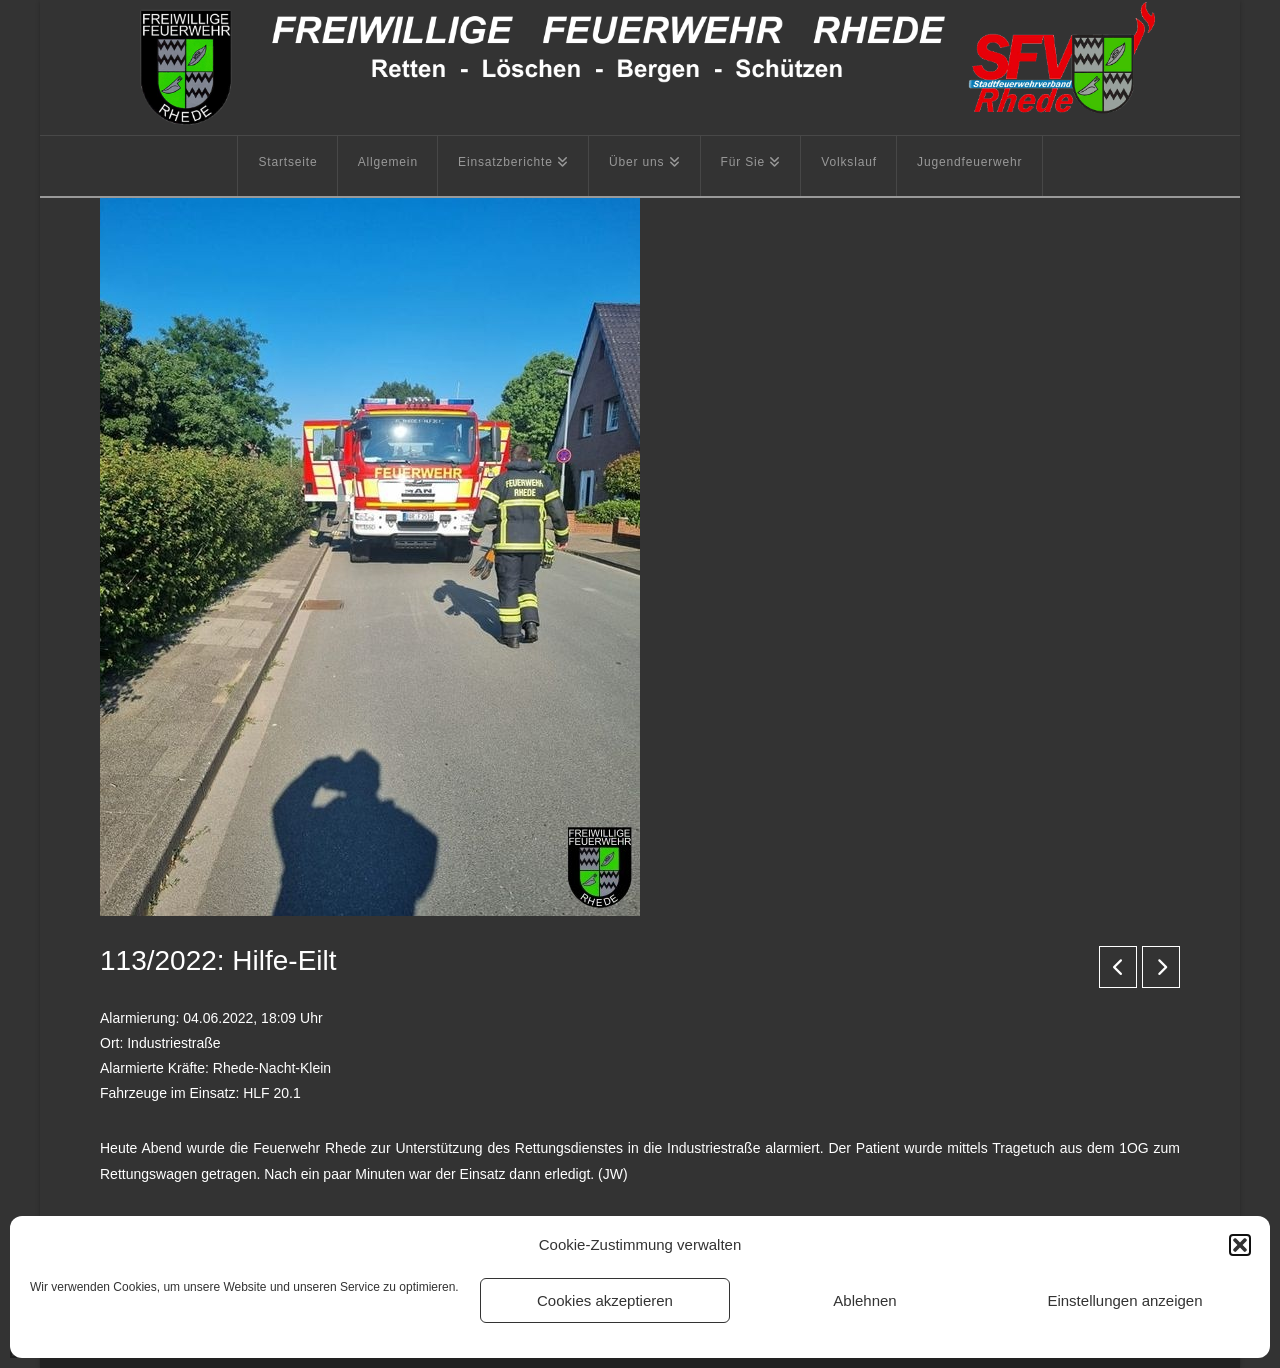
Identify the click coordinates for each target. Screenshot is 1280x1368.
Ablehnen (864, 1300)
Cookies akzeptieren (605, 1300)
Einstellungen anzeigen (1124, 1300)
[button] (1240, 1245)
